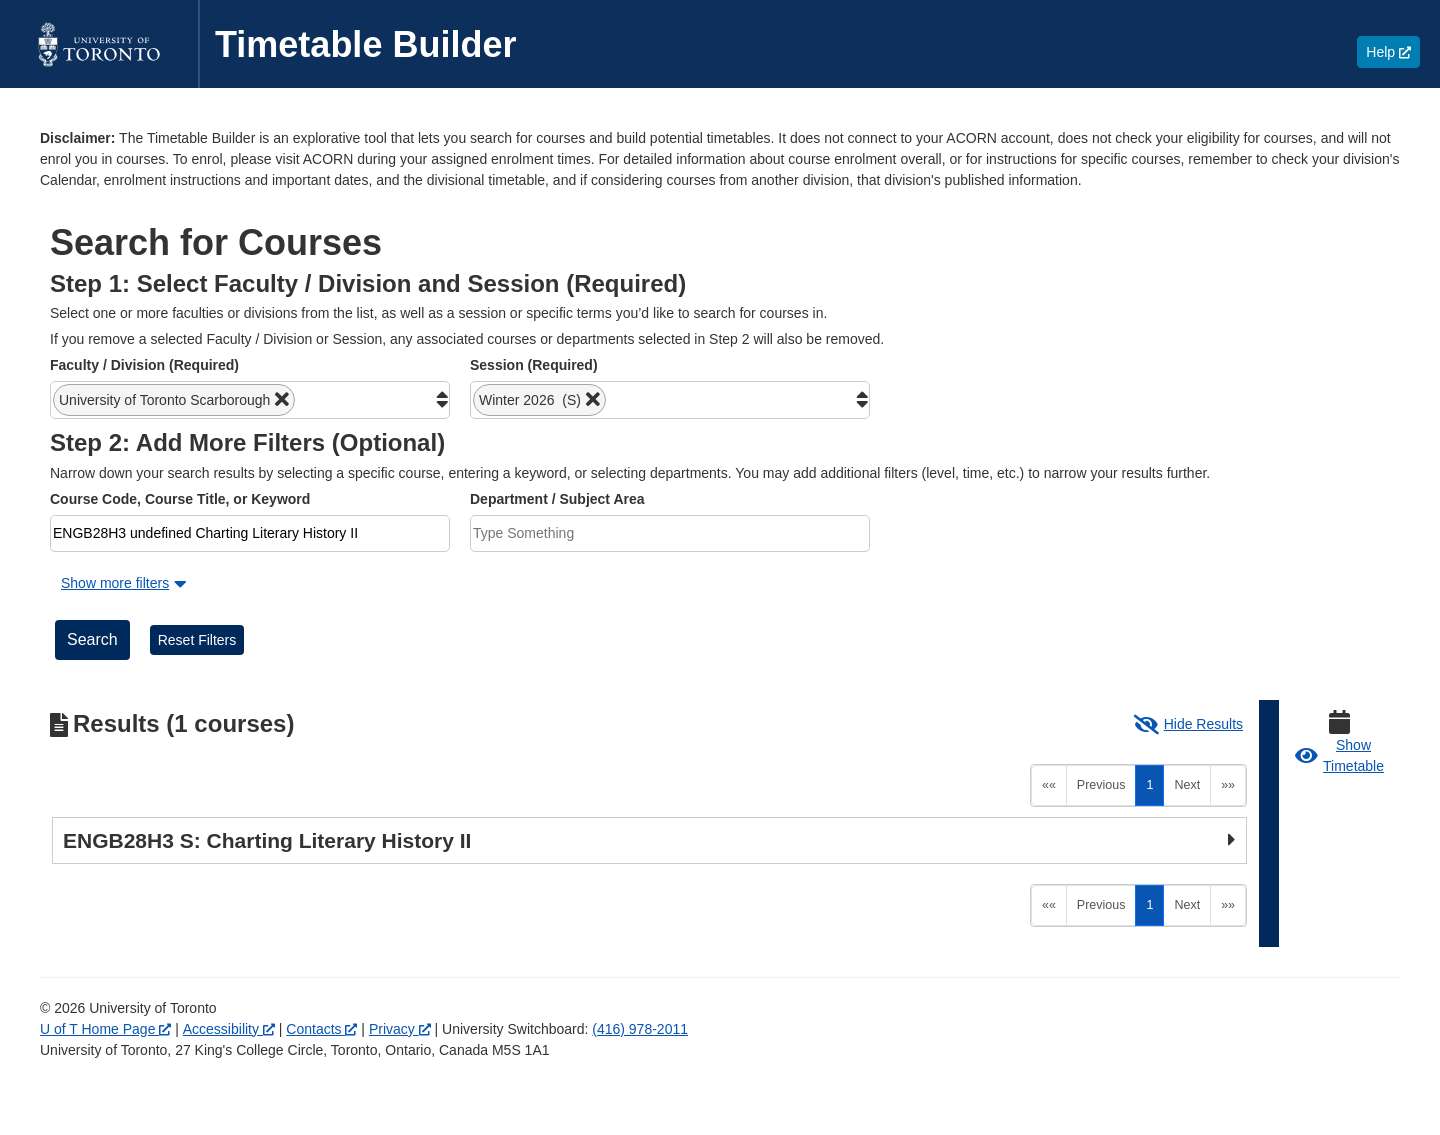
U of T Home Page (105, 1029)
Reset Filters (197, 640)
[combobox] (250, 400)
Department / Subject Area (557, 499)
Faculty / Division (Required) (144, 365)
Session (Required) (534, 365)
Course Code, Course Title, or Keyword (180, 499)
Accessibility (229, 1029)
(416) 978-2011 (640, 1029)
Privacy (400, 1029)
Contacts (321, 1029)
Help (1393, 51)
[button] (174, 400)
